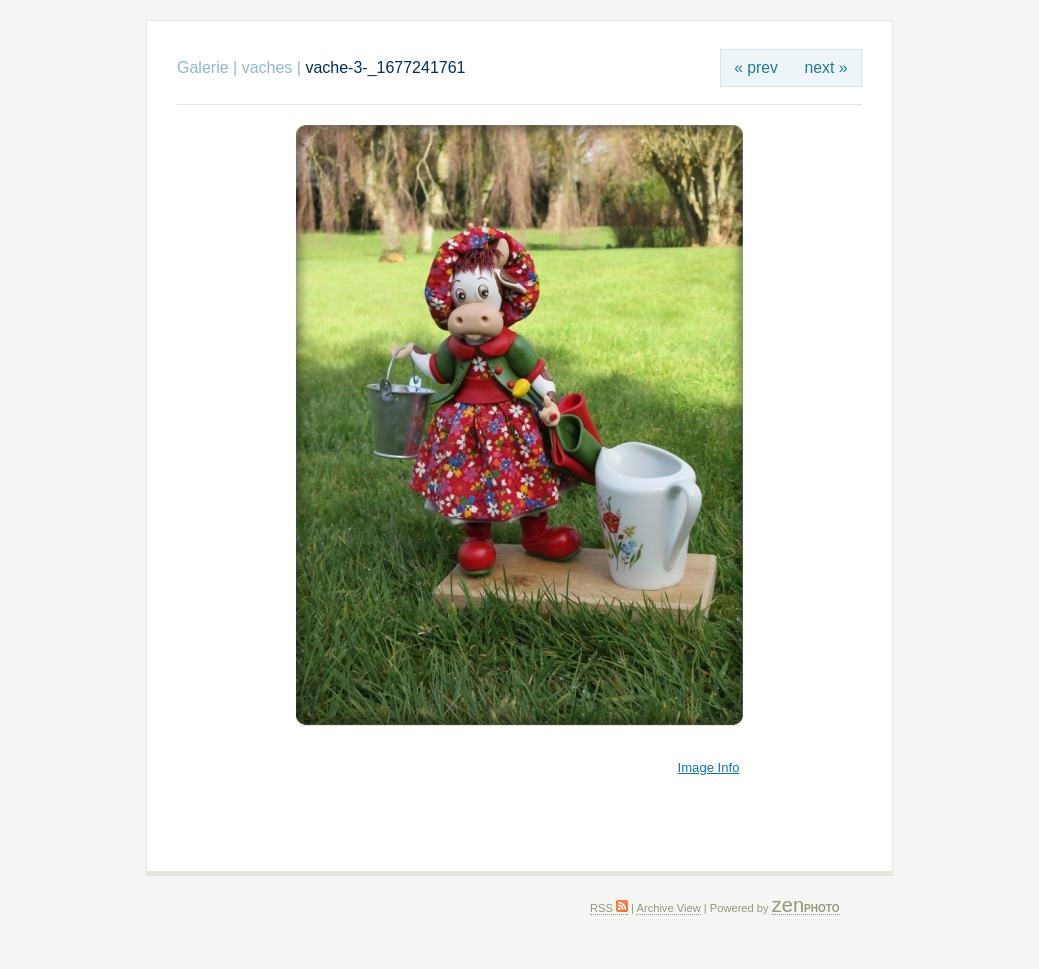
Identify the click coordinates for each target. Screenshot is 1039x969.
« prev (756, 67)
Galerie (203, 67)
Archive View (668, 908)
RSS (609, 908)
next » (826, 67)
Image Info (709, 767)
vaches (267, 67)
